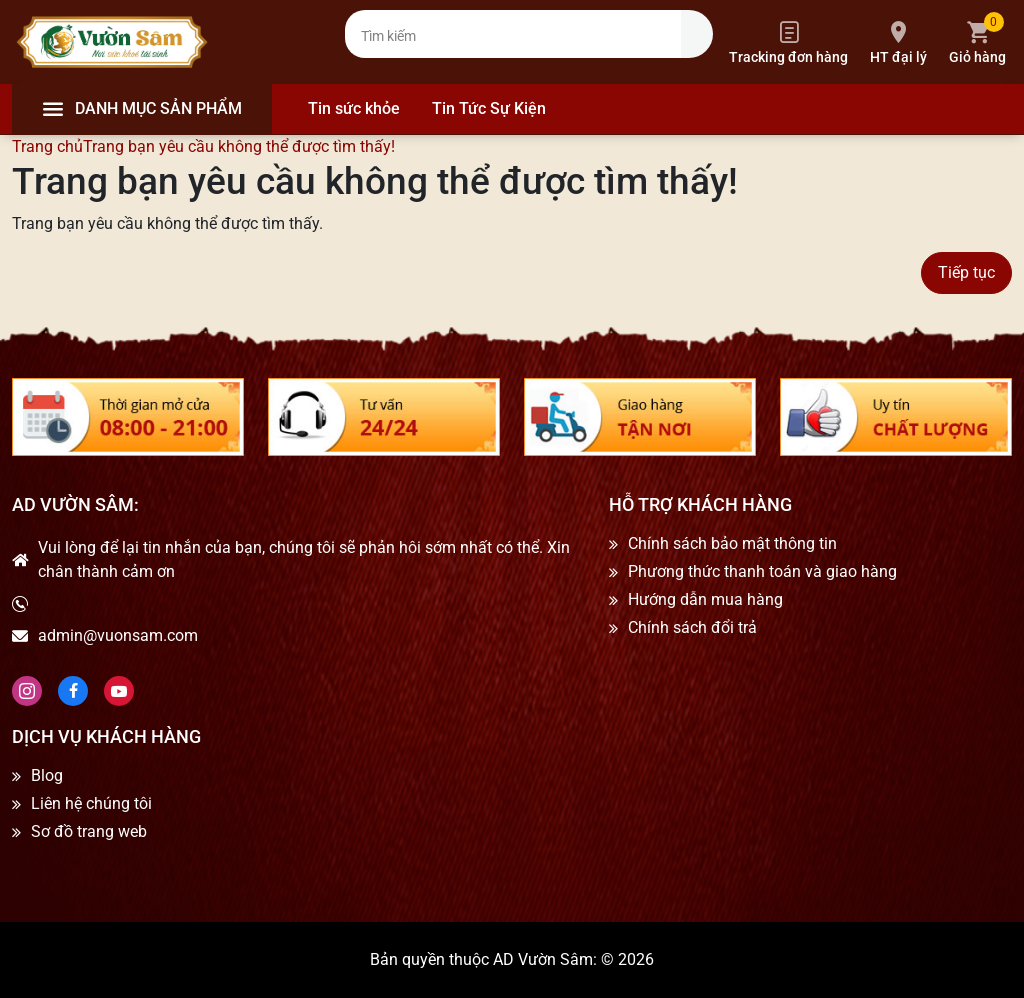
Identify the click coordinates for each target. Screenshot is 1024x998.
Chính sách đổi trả (692, 628)
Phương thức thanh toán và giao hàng (762, 572)
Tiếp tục (966, 272)
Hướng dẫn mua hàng (705, 600)
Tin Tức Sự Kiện (489, 108)
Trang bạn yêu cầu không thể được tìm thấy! (239, 146)
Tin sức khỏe (354, 108)
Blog (47, 776)
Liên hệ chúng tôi (91, 804)
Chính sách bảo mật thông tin (732, 544)
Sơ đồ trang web (89, 832)
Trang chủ (47, 146)
